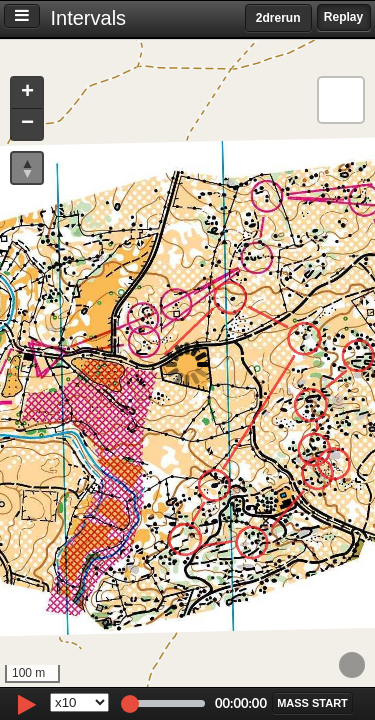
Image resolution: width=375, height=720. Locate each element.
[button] (27, 93)
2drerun (278, 18)
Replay (343, 17)
